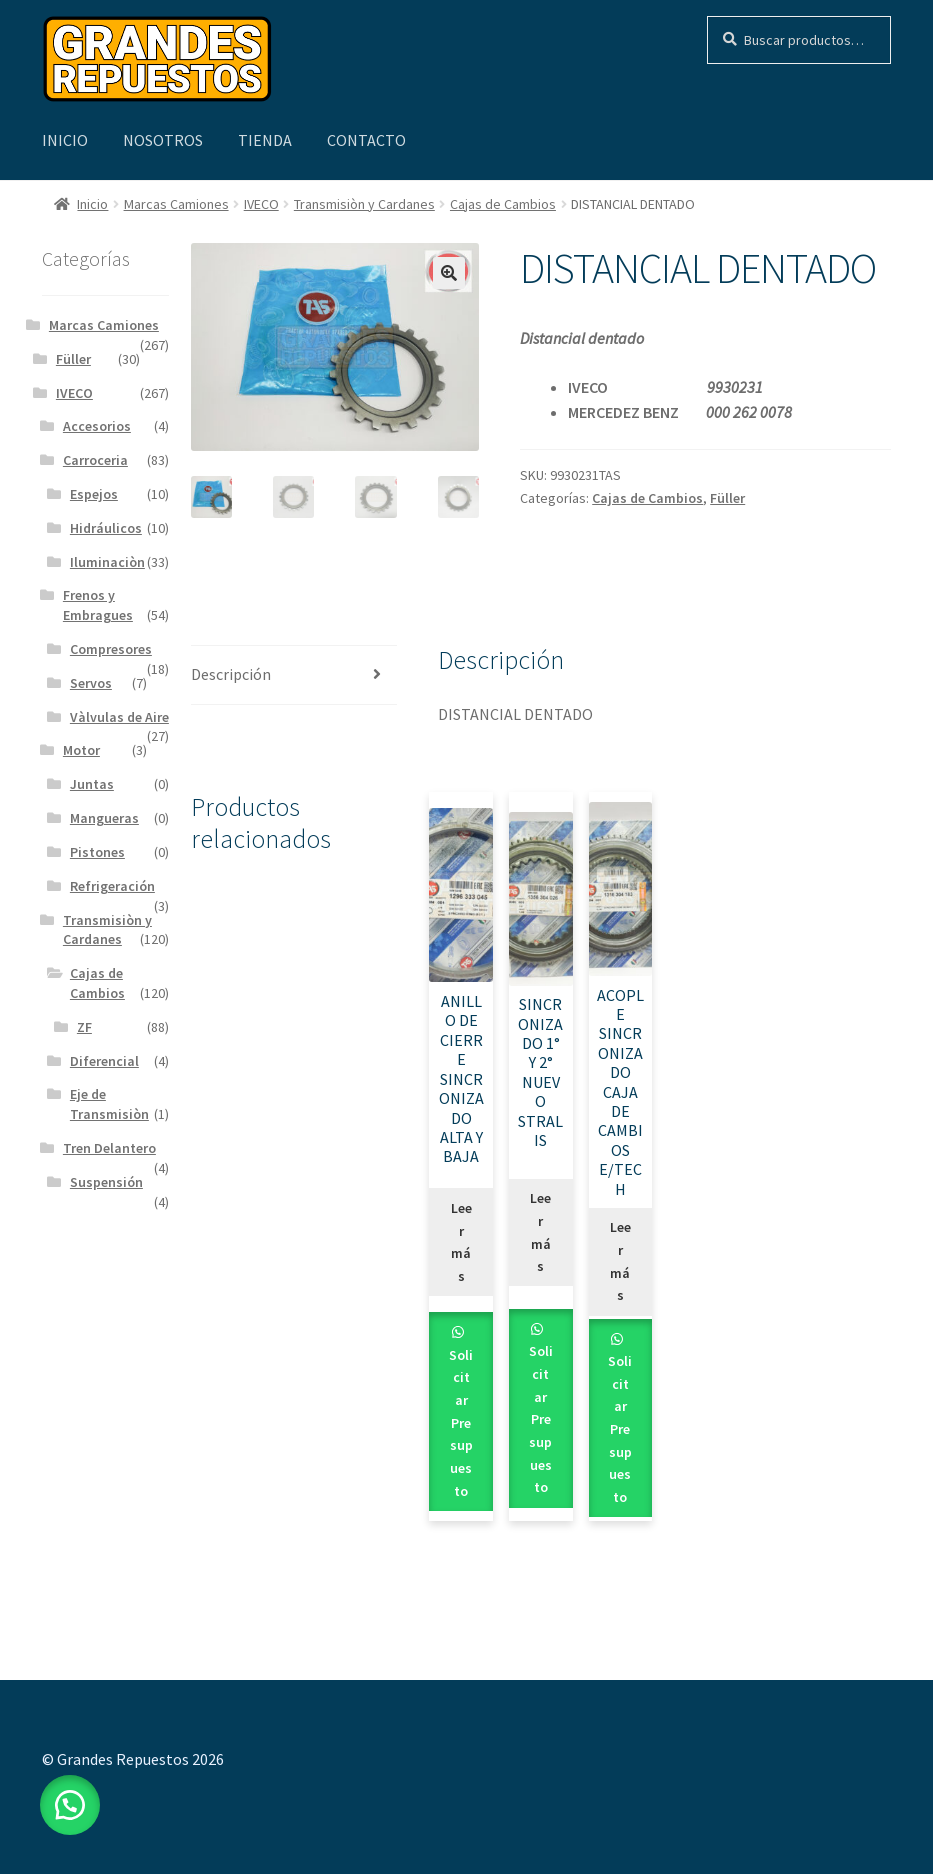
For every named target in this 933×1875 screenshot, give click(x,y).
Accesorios (97, 426)
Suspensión (106, 1182)
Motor (81, 750)
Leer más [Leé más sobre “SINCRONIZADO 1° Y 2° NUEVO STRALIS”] (540, 1233)
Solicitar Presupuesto (461, 1423)
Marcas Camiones (176, 204)
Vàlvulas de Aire (119, 717)
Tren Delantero (109, 1148)
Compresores (111, 649)
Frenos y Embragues (98, 605)
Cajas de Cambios (503, 204)
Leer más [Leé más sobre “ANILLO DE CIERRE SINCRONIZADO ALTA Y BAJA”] (461, 1243)
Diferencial (104, 1061)
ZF (84, 1027)
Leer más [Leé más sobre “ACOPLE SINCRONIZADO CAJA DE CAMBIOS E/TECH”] (620, 1262)
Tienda (265, 140)
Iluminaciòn (107, 562)
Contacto (366, 140)
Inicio (65, 140)
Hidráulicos (106, 528)
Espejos (94, 494)
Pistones (97, 852)
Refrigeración (112, 886)
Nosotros (163, 140)
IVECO (261, 204)
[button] (449, 273)
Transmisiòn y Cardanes (364, 204)
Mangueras (104, 818)
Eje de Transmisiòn (109, 1104)
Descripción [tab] (231, 674)
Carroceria (95, 460)
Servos (91, 683)
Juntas (92, 784)
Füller (727, 498)
